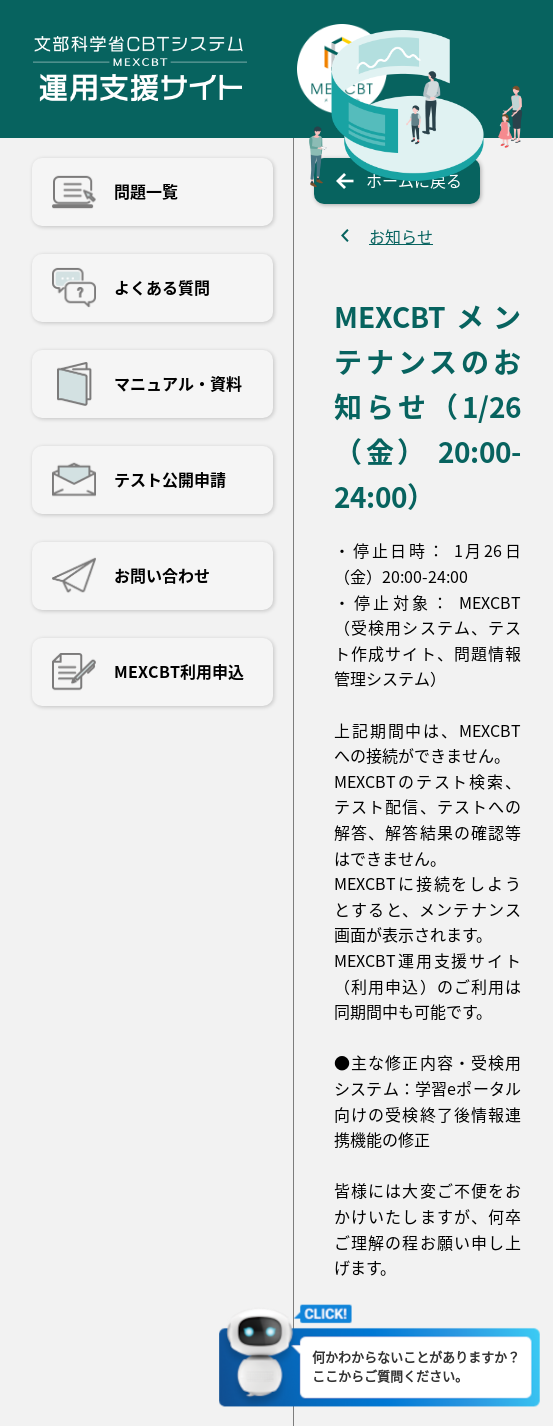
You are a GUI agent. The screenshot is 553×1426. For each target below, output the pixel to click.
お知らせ (401, 236)
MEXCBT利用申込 (179, 671)
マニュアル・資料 (178, 383)
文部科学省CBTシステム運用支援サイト (139, 69)
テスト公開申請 (170, 479)
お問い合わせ (162, 575)
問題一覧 (146, 191)
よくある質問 (162, 287)
